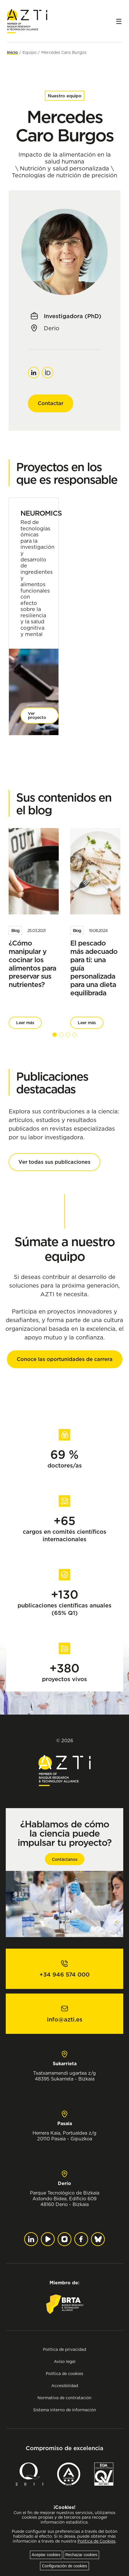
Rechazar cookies (81, 2554)
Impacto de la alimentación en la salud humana (64, 158)
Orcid (47, 370)
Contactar (50, 403)
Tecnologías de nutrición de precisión (64, 175)
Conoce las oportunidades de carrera (65, 1359)
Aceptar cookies (46, 2554)
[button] (54, 1034)
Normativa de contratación (64, 2397)
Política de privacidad (64, 2349)
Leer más (25, 1022)
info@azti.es (64, 2019)
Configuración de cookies (64, 2566)
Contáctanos (64, 1859)
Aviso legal (64, 2361)
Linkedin (33, 370)
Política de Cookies (96, 2541)
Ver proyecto (37, 715)
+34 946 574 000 (64, 1974)
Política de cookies (64, 2373)
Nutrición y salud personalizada (64, 168)
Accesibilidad (64, 2385)
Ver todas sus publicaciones (54, 1162)
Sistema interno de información (64, 2409)
